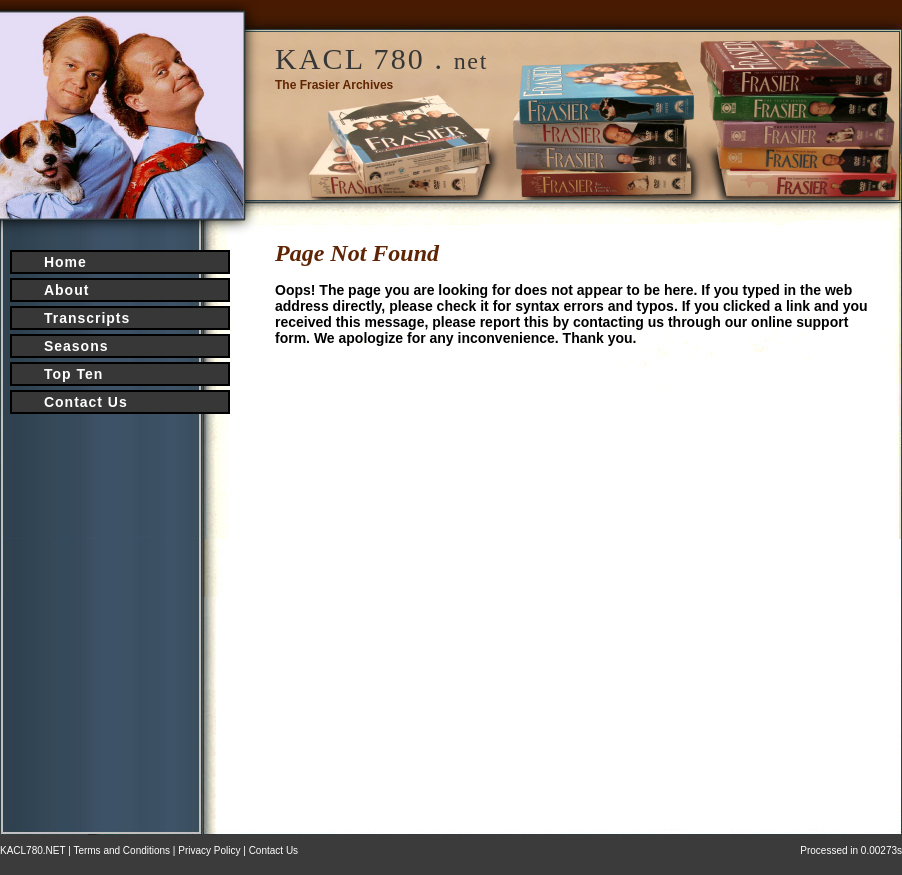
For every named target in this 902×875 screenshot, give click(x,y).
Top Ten (73, 374)
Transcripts (87, 318)
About (66, 290)
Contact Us (86, 402)
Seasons (76, 346)
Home (65, 262)
